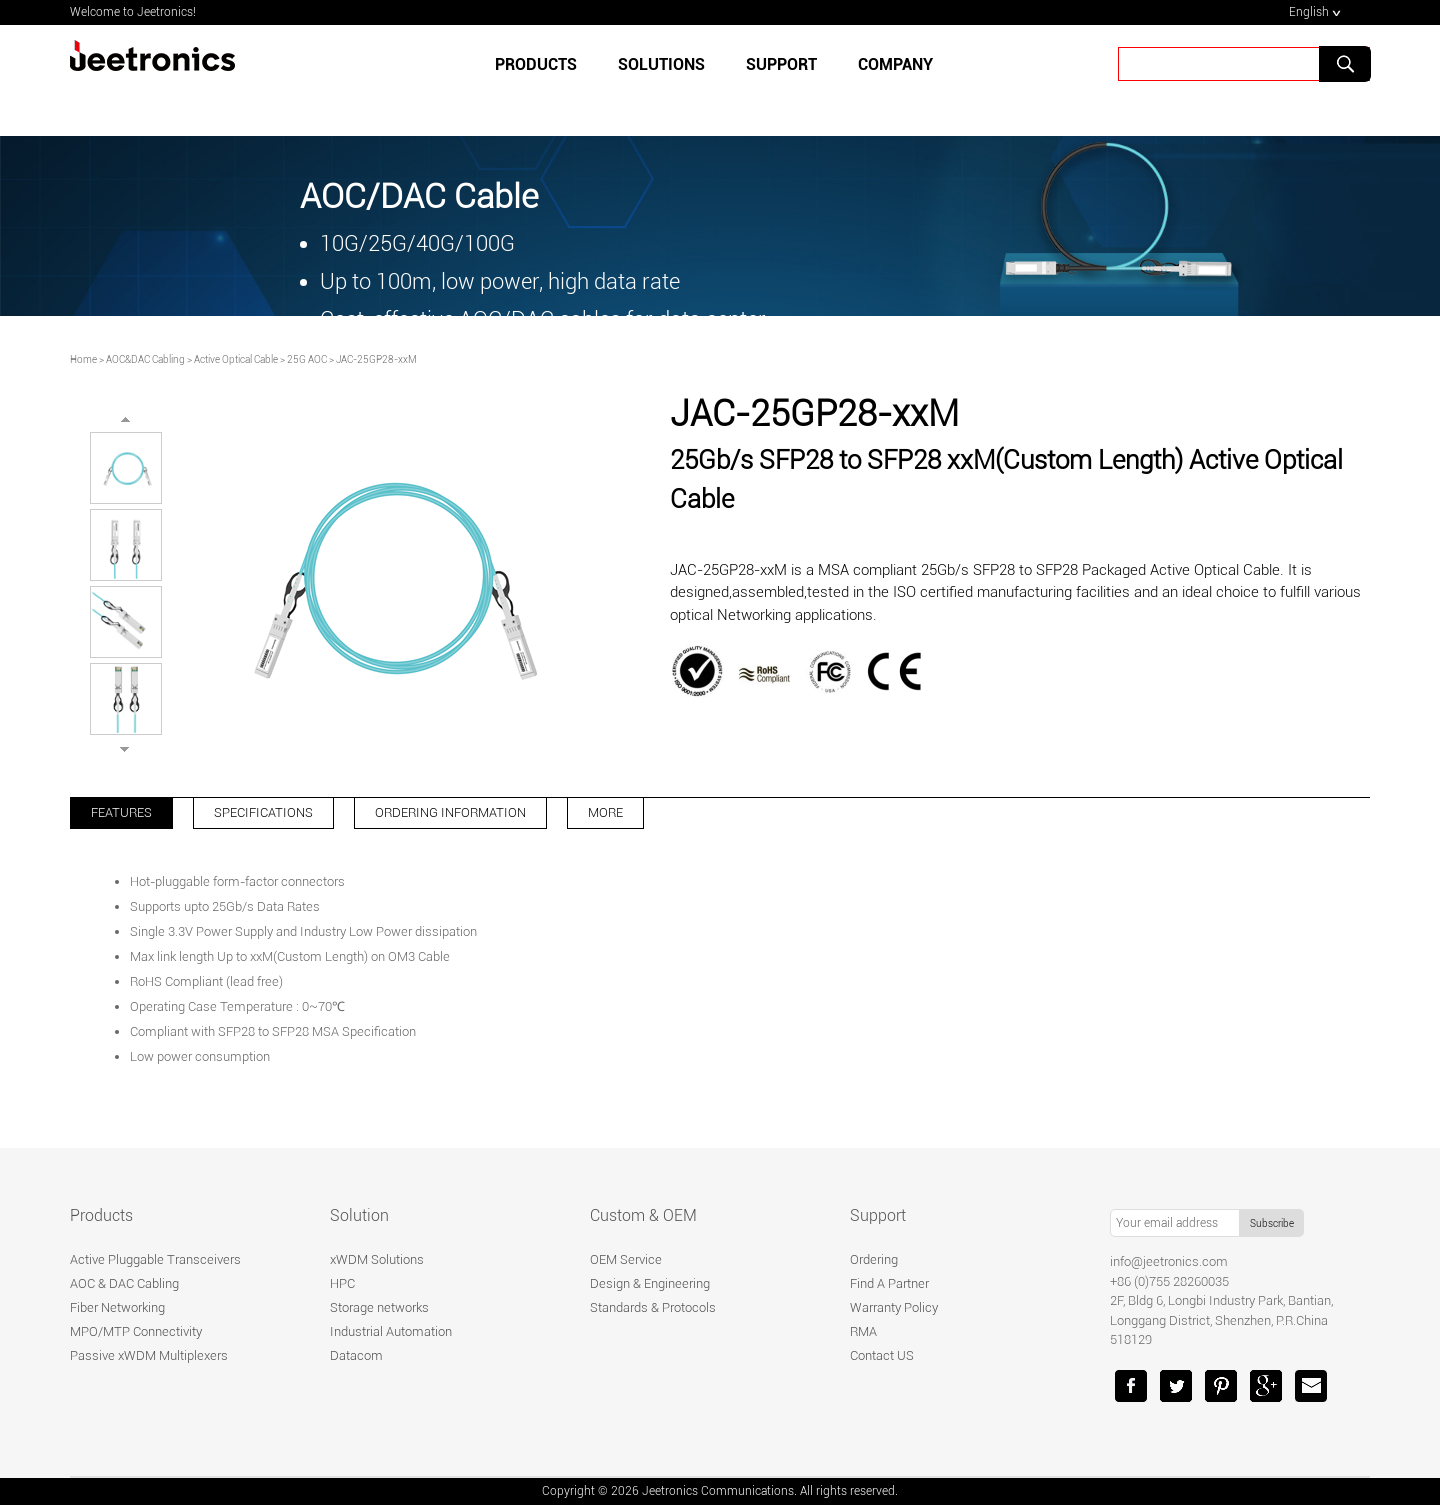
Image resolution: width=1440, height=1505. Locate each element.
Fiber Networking (117, 1307)
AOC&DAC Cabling (145, 359)
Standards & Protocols (653, 1307)
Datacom (356, 1355)
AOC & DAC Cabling (124, 1283)
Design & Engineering (650, 1283)
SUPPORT (781, 64)
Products (536, 64)
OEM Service (626, 1259)
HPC (342, 1283)
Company (895, 64)
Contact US (882, 1355)
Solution (359, 1215)
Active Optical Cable (236, 359)
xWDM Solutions (377, 1259)
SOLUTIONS (661, 64)
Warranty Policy (894, 1307)
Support (878, 1215)
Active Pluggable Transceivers (155, 1259)
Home (83, 359)
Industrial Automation (391, 1331)
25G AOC (307, 359)
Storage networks (379, 1307)
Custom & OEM (643, 1215)
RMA (863, 1331)
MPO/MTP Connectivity (136, 1331)
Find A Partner (889, 1283)
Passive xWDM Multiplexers (149, 1355)
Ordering (874, 1259)
